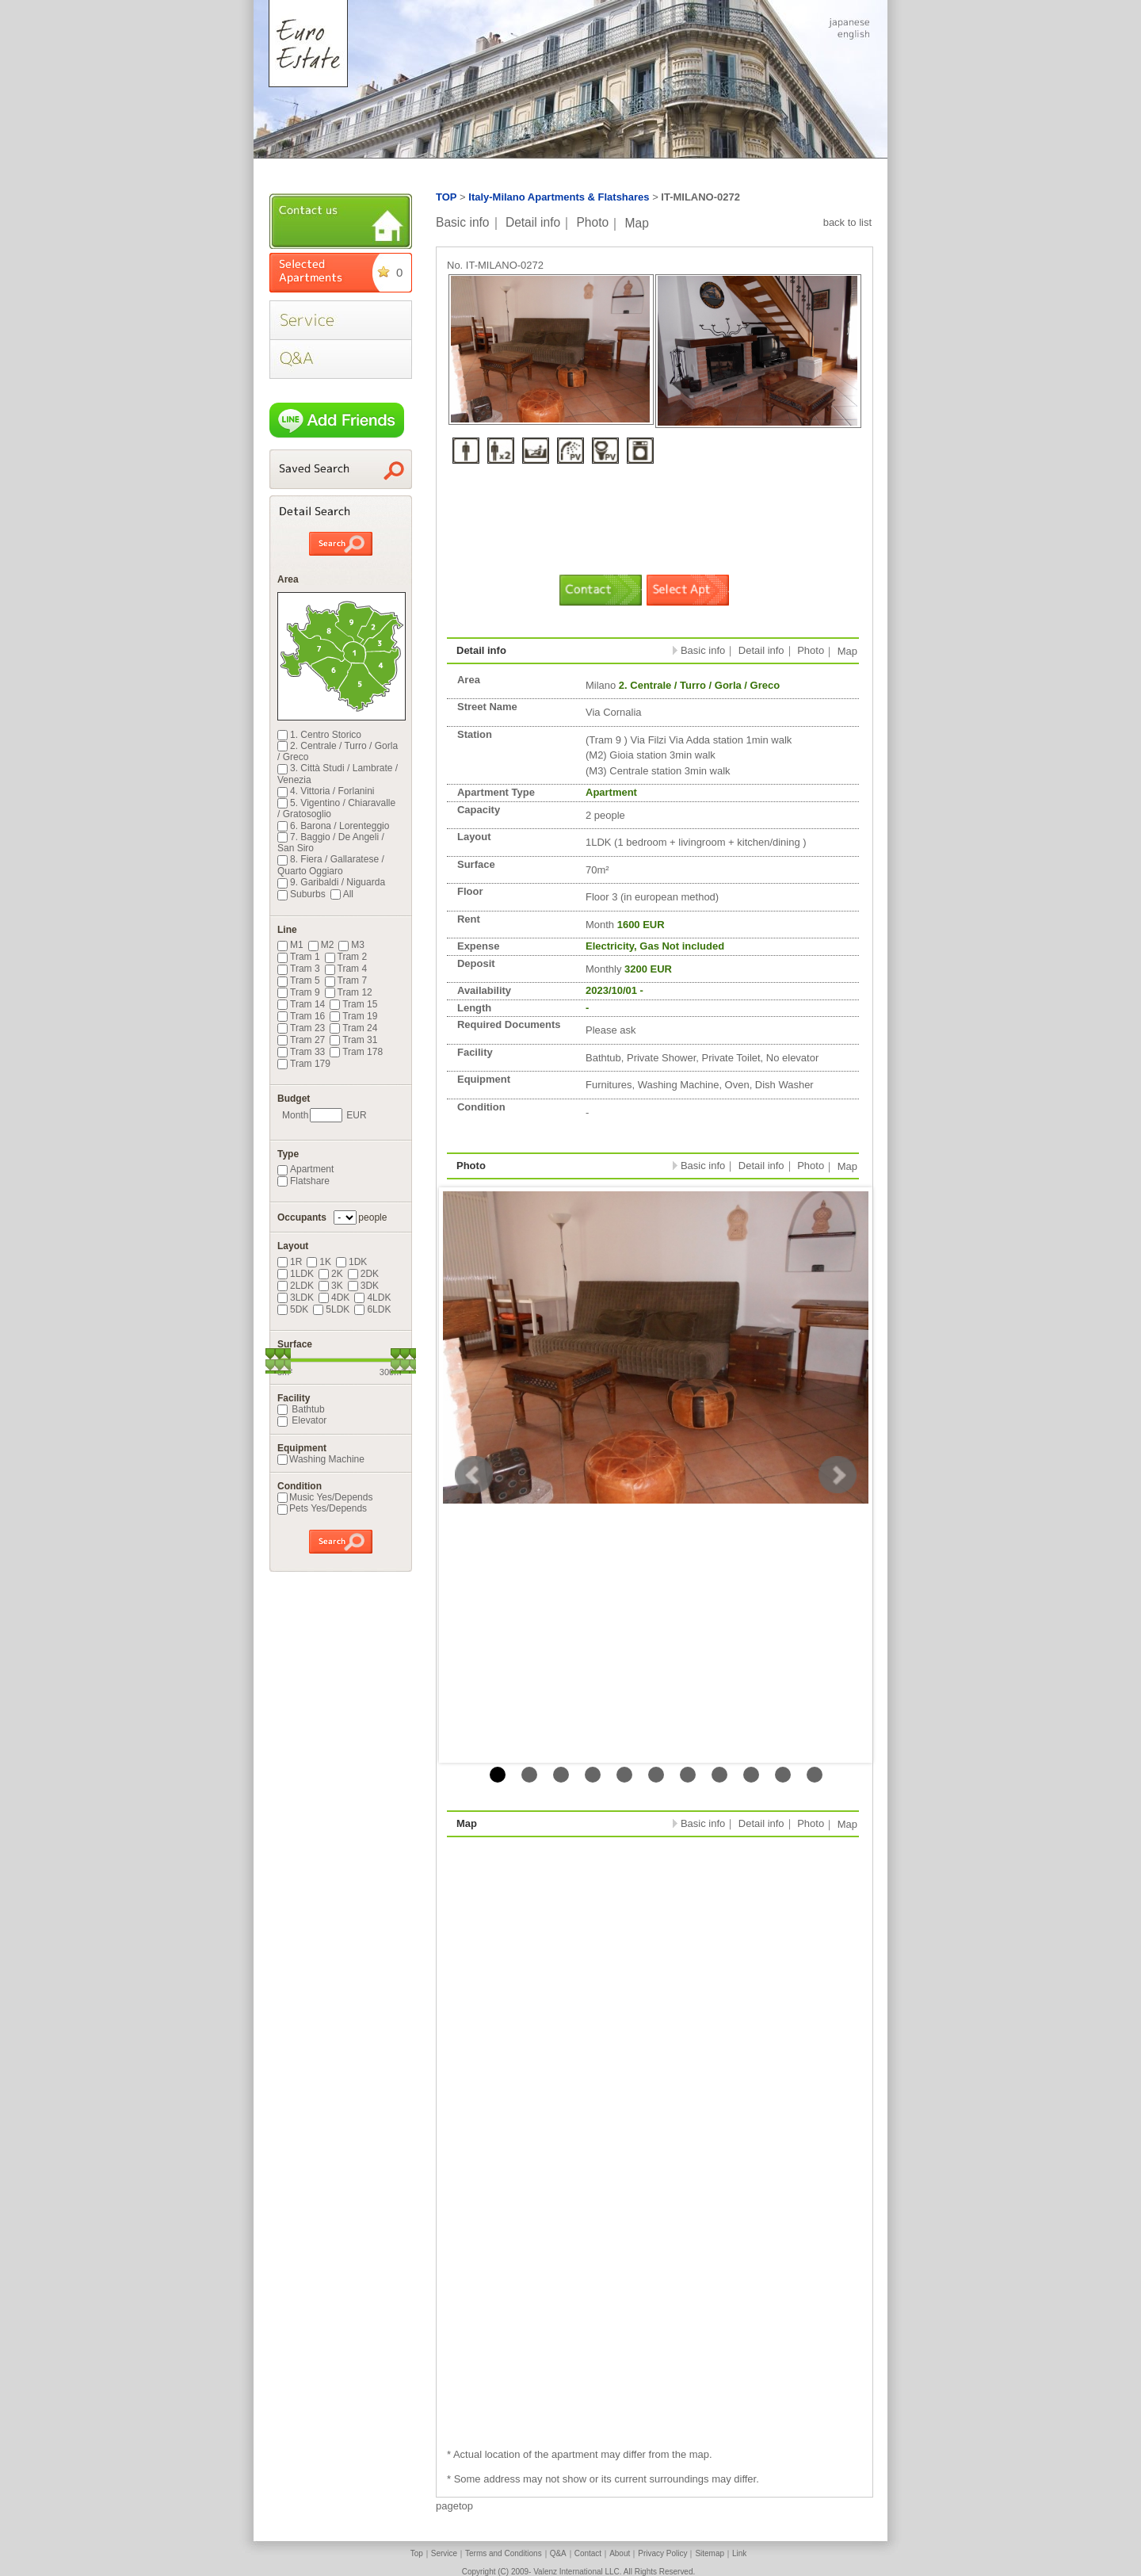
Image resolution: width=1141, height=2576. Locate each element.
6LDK (372, 1309)
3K (331, 1285)
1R (289, 1261)
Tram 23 (301, 1028)
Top (416, 2553)
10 (783, 1775)
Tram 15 (353, 1004)
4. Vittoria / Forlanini (326, 791)
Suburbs (301, 894)
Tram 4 (346, 968)
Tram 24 (353, 1028)
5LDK (331, 1309)
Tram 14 (301, 1004)
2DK (363, 1273)
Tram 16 (301, 1016)
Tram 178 (356, 1051)
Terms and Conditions (503, 2553)
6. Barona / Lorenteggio (333, 825)
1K (319, 1261)
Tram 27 (301, 1039)
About (619, 2553)
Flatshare (303, 1181)
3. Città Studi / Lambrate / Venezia (337, 773)
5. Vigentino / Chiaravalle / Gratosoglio (336, 808)
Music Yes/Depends (324, 1497)
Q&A (558, 2553)
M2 (321, 944)
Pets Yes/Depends (322, 1508)
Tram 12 (348, 992)
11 (814, 1775)
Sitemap (709, 2553)
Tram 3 (298, 968)
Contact (587, 2553)
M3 (351, 944)
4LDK (372, 1297)
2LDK (295, 1285)
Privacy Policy (662, 2553)
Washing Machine (320, 1459)
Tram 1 (298, 956)
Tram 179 (303, 1063)
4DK (334, 1297)
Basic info (463, 222)
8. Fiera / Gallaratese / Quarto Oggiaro (330, 865)
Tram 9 (298, 992)
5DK (292, 1309)
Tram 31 (353, 1039)
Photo (592, 222)
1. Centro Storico (319, 734)
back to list (847, 222)
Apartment (305, 1169)
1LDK (295, 1273)
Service (444, 2553)
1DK (351, 1261)
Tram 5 (298, 980)
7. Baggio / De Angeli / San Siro (330, 842)
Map (637, 222)
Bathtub (301, 1409)
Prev (474, 1475)
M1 (290, 944)
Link (739, 2553)
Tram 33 (301, 1051)
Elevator (301, 1420)
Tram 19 (353, 1016)
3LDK (295, 1297)
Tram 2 (346, 956)
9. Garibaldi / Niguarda (331, 882)
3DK (363, 1285)
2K (331, 1273)
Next (838, 1475)
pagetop (454, 2506)
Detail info (533, 222)
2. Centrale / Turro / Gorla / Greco (337, 751)
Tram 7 (346, 980)
